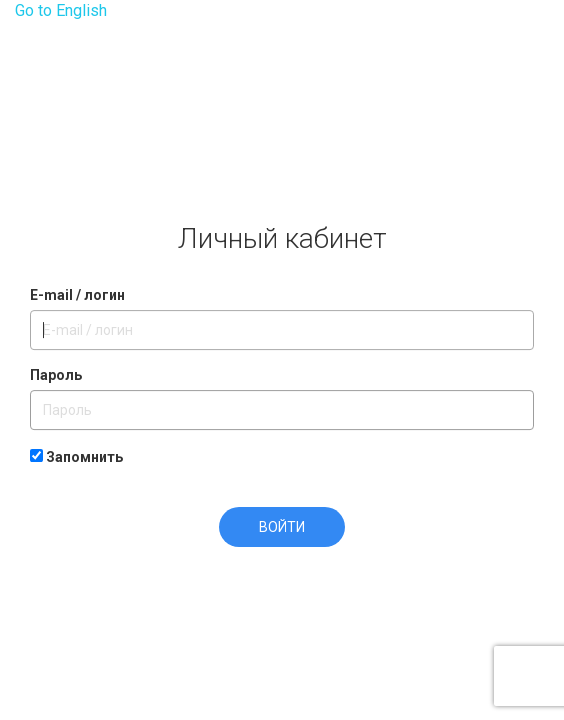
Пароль (56, 375)
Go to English (61, 10)
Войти (282, 527)
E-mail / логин (77, 295)
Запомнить (76, 457)
